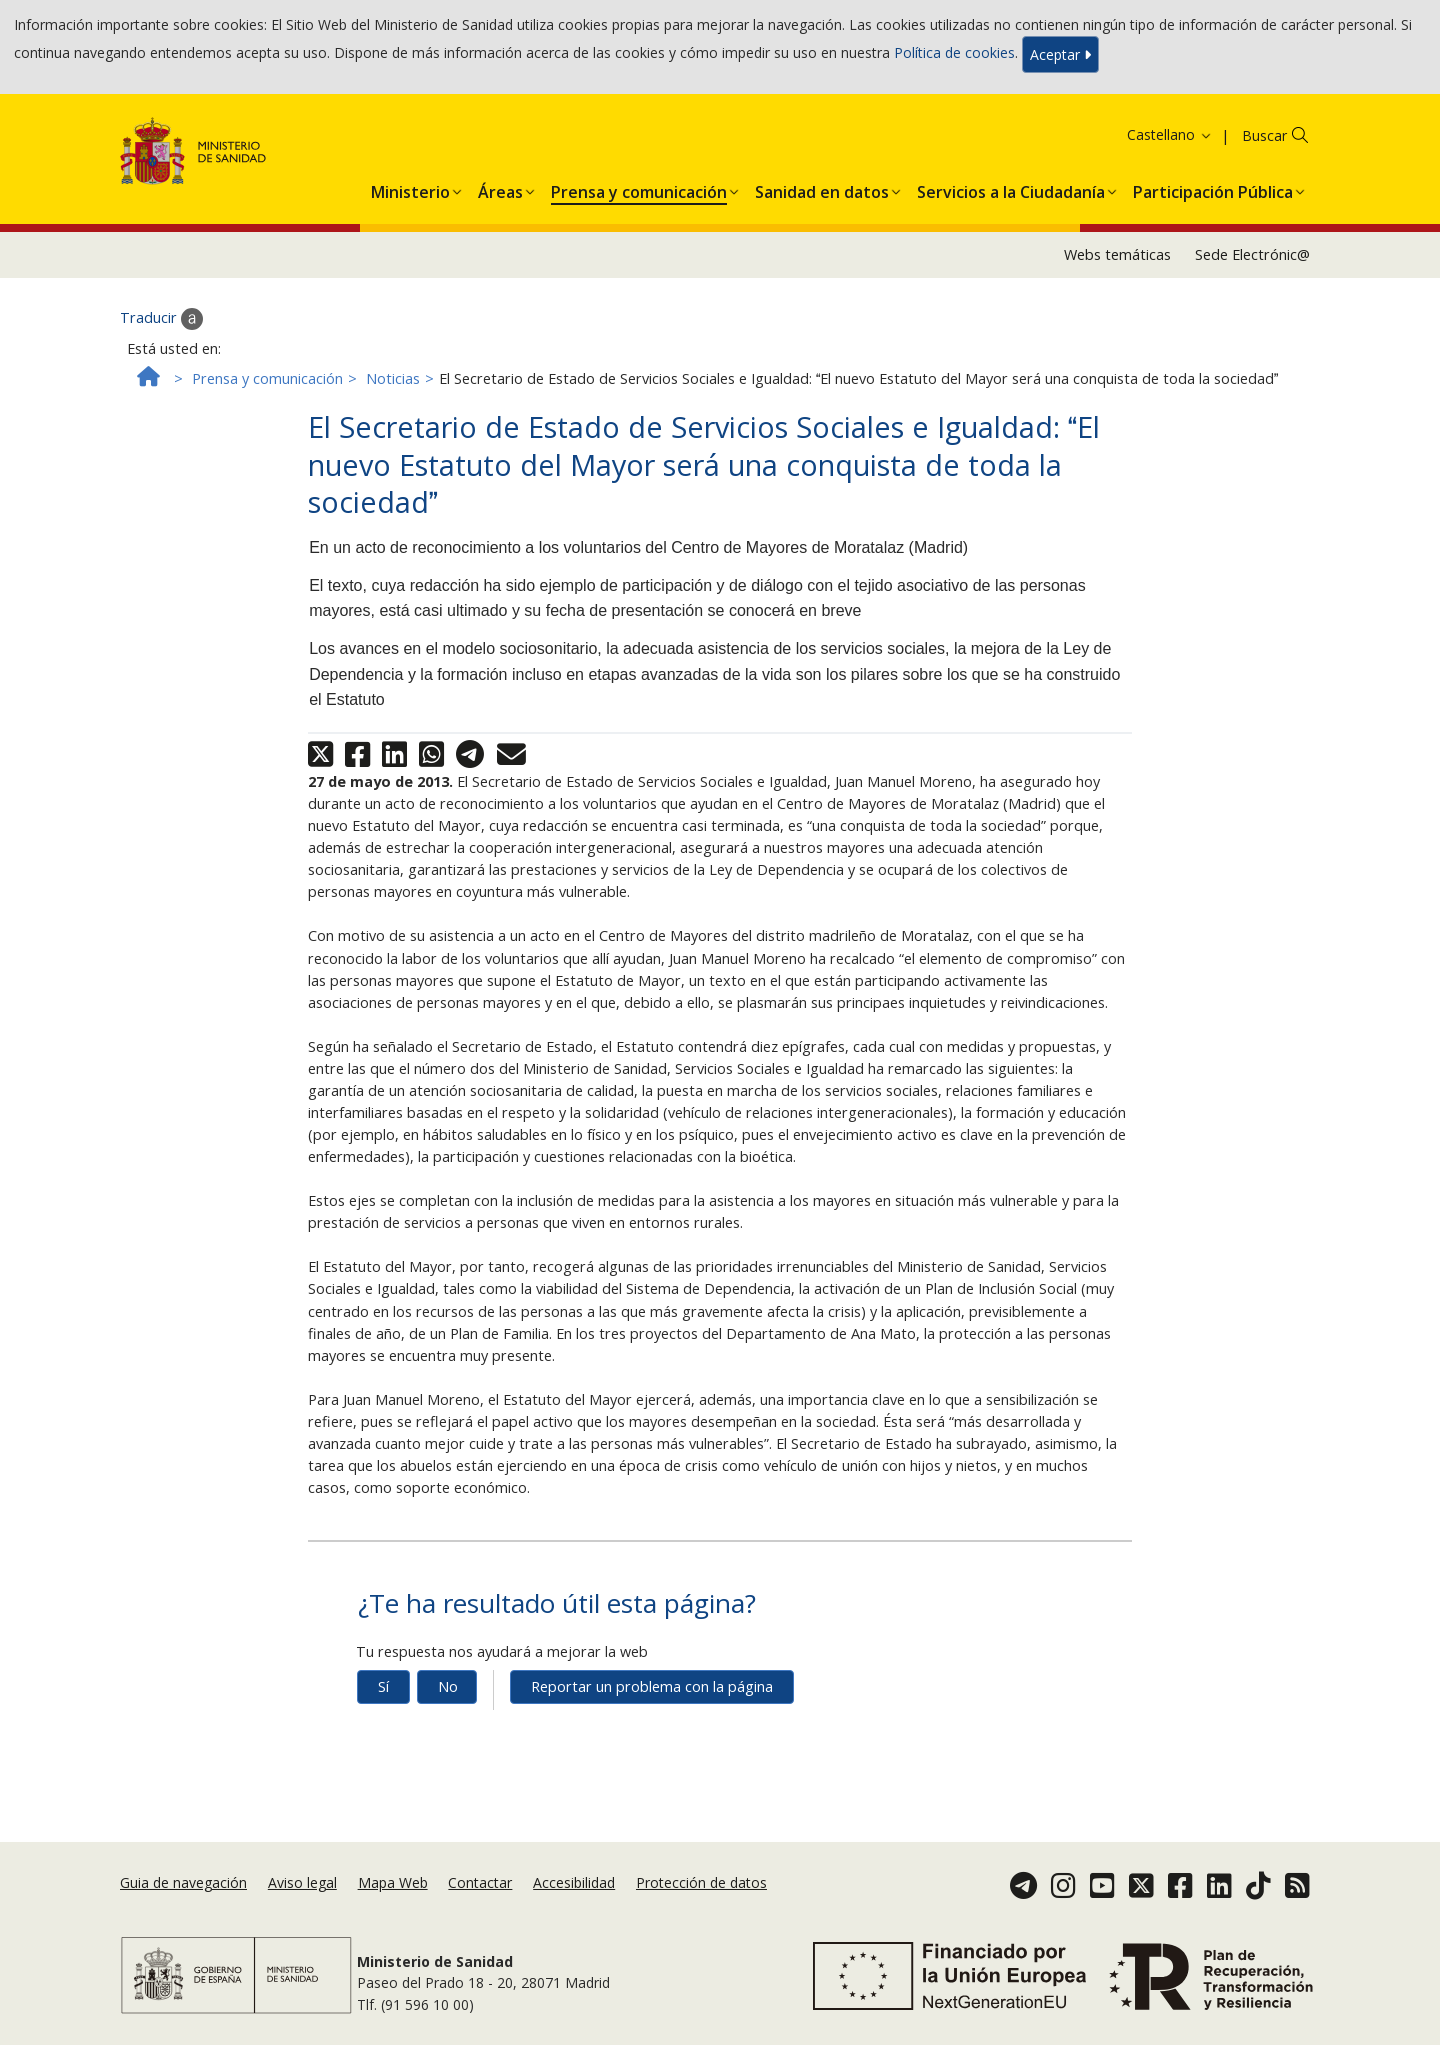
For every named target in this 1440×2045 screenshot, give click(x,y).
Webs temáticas (1117, 254)
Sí (383, 1686)
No (448, 1686)
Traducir (161, 319)
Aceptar (1060, 54)
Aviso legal (302, 1882)
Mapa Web (393, 1882)
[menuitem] (410, 188)
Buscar (1264, 135)
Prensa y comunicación (267, 378)
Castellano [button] (1170, 134)
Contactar (480, 1882)
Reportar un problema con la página (652, 1686)
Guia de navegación (183, 1882)
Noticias (393, 378)
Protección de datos (701, 1882)
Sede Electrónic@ (1252, 254)
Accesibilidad (574, 1882)
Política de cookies (954, 52)
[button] (410, 188)
